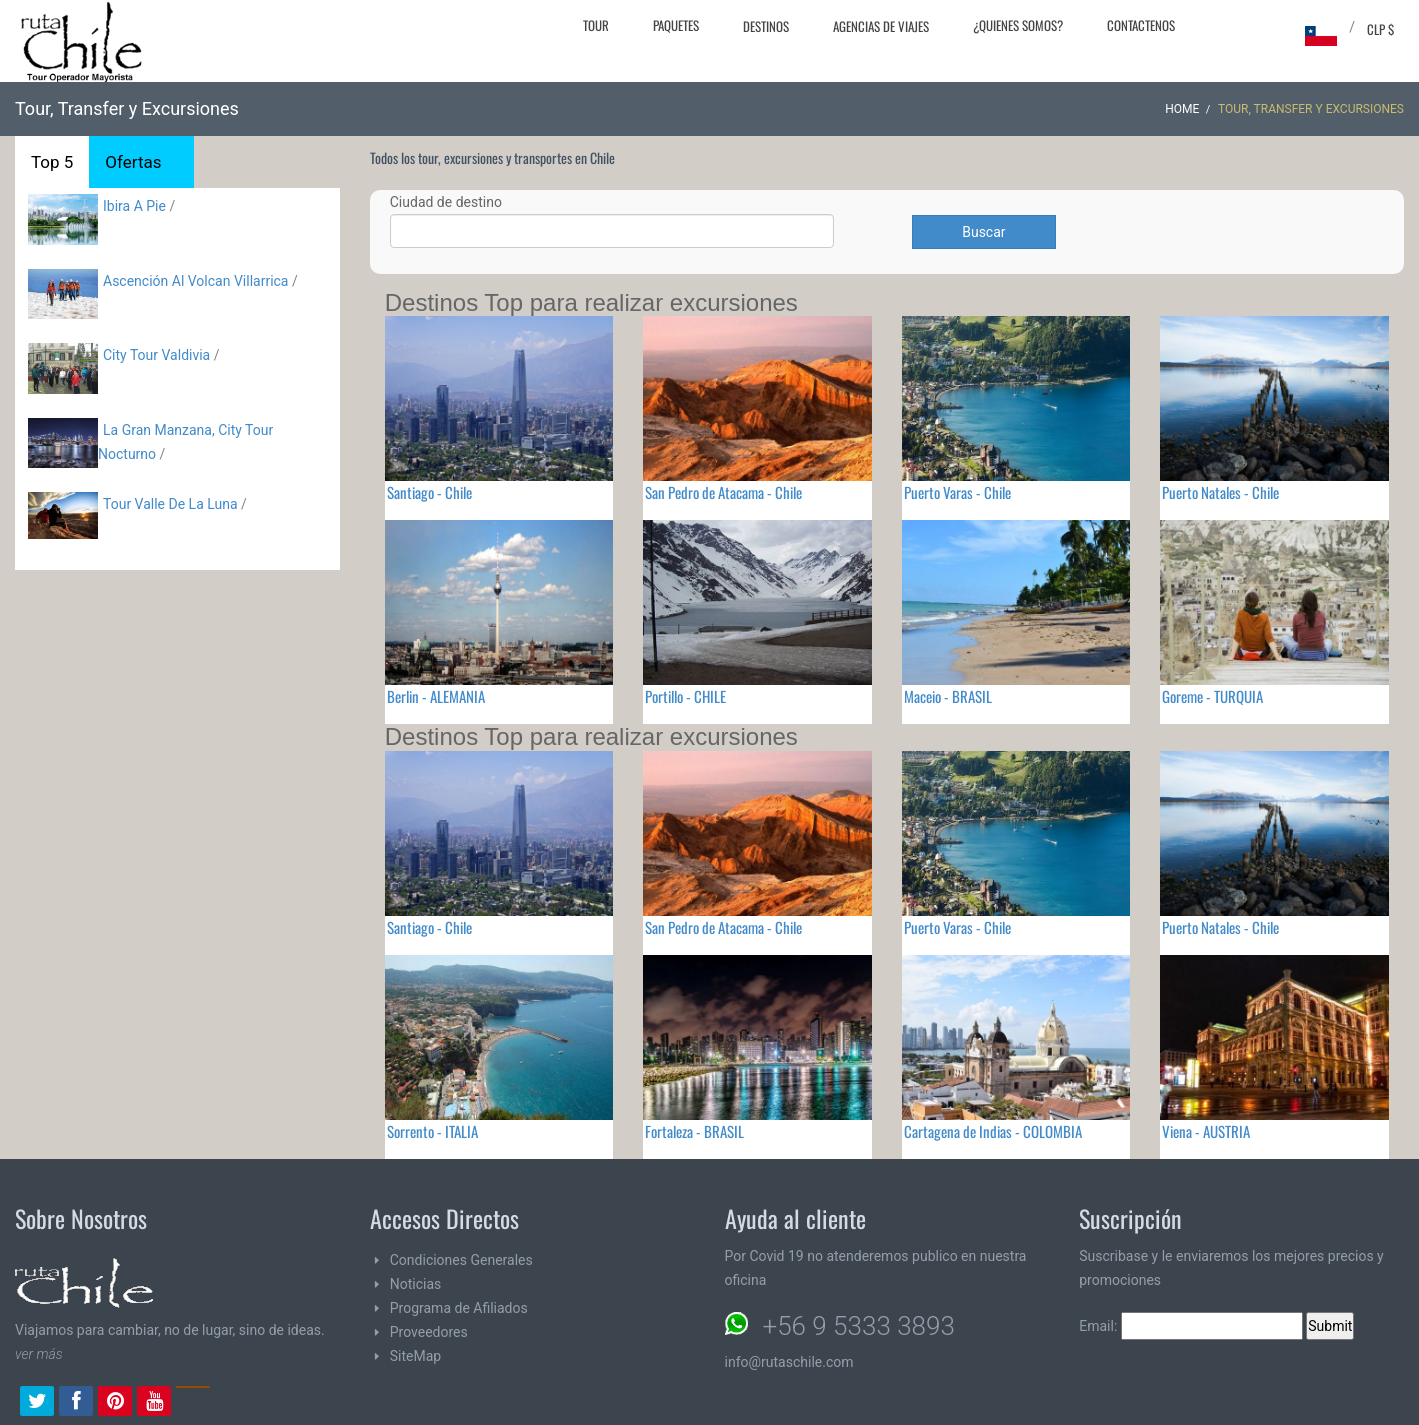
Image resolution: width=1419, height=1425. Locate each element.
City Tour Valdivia (156, 355)
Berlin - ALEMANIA (436, 696)
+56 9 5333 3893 (859, 1326)
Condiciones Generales (461, 1260)
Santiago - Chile (429, 492)
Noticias (416, 1284)
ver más (39, 1354)
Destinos (766, 26)
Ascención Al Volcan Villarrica (196, 281)
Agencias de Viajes (881, 26)
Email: (1191, 1326)
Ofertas (133, 162)
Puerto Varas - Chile (957, 492)
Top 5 (52, 162)
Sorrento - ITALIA (432, 1131)
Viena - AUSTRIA (1206, 1131)
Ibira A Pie (134, 206)
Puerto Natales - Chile (1220, 492)
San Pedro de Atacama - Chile (723, 492)
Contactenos (1141, 25)
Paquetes (676, 25)
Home (1182, 109)
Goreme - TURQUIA (1212, 696)
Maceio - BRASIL (948, 696)
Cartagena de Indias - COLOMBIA (993, 1131)
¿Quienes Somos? (1018, 25)
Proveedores (429, 1332)
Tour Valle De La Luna (170, 504)
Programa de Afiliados (459, 1308)
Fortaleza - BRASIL (694, 1131)
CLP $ (1380, 29)
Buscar (983, 232)
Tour (596, 25)
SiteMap (415, 1356)
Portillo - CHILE (685, 696)
